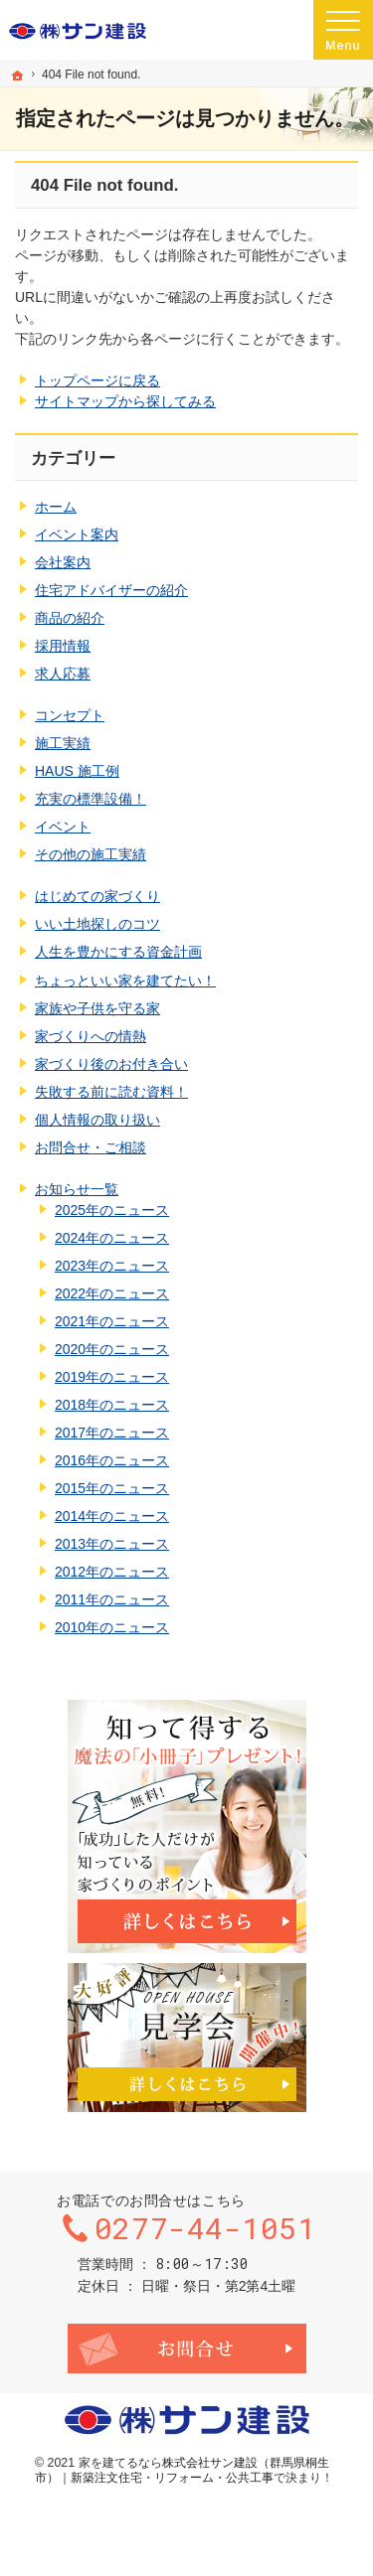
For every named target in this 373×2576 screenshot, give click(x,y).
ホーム (56, 507)
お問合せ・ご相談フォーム (187, 2348)
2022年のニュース (112, 1293)
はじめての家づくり (97, 896)
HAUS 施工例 (77, 771)
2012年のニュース (112, 1572)
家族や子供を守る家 (97, 1008)
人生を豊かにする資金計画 (118, 952)
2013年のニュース (112, 1544)
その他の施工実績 (90, 854)
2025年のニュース (112, 1210)
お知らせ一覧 (76, 1189)
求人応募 (63, 674)
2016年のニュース (112, 1460)
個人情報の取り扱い (97, 1120)
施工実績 (63, 743)
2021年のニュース (112, 1321)
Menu (343, 30)
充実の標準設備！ (90, 799)
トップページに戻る (97, 380)
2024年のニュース (112, 1238)
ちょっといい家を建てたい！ (125, 980)
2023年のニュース (112, 1266)
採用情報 (63, 646)
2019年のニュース (112, 1377)
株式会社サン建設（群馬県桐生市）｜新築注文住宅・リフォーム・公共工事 (182, 2471)
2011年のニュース (112, 1599)
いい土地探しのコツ (97, 924)
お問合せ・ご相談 (90, 1147)
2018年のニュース (112, 1405)
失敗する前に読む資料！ (111, 1092)
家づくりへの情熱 (90, 1036)
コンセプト (69, 715)
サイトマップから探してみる (125, 401)
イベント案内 (76, 534)
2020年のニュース (112, 1349)
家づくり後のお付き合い (111, 1064)
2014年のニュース (112, 1516)
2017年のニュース (112, 1432)
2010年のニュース (112, 1627)
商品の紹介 (69, 618)
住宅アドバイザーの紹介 (111, 590)
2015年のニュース (112, 1488)
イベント (63, 826)
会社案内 (63, 562)
